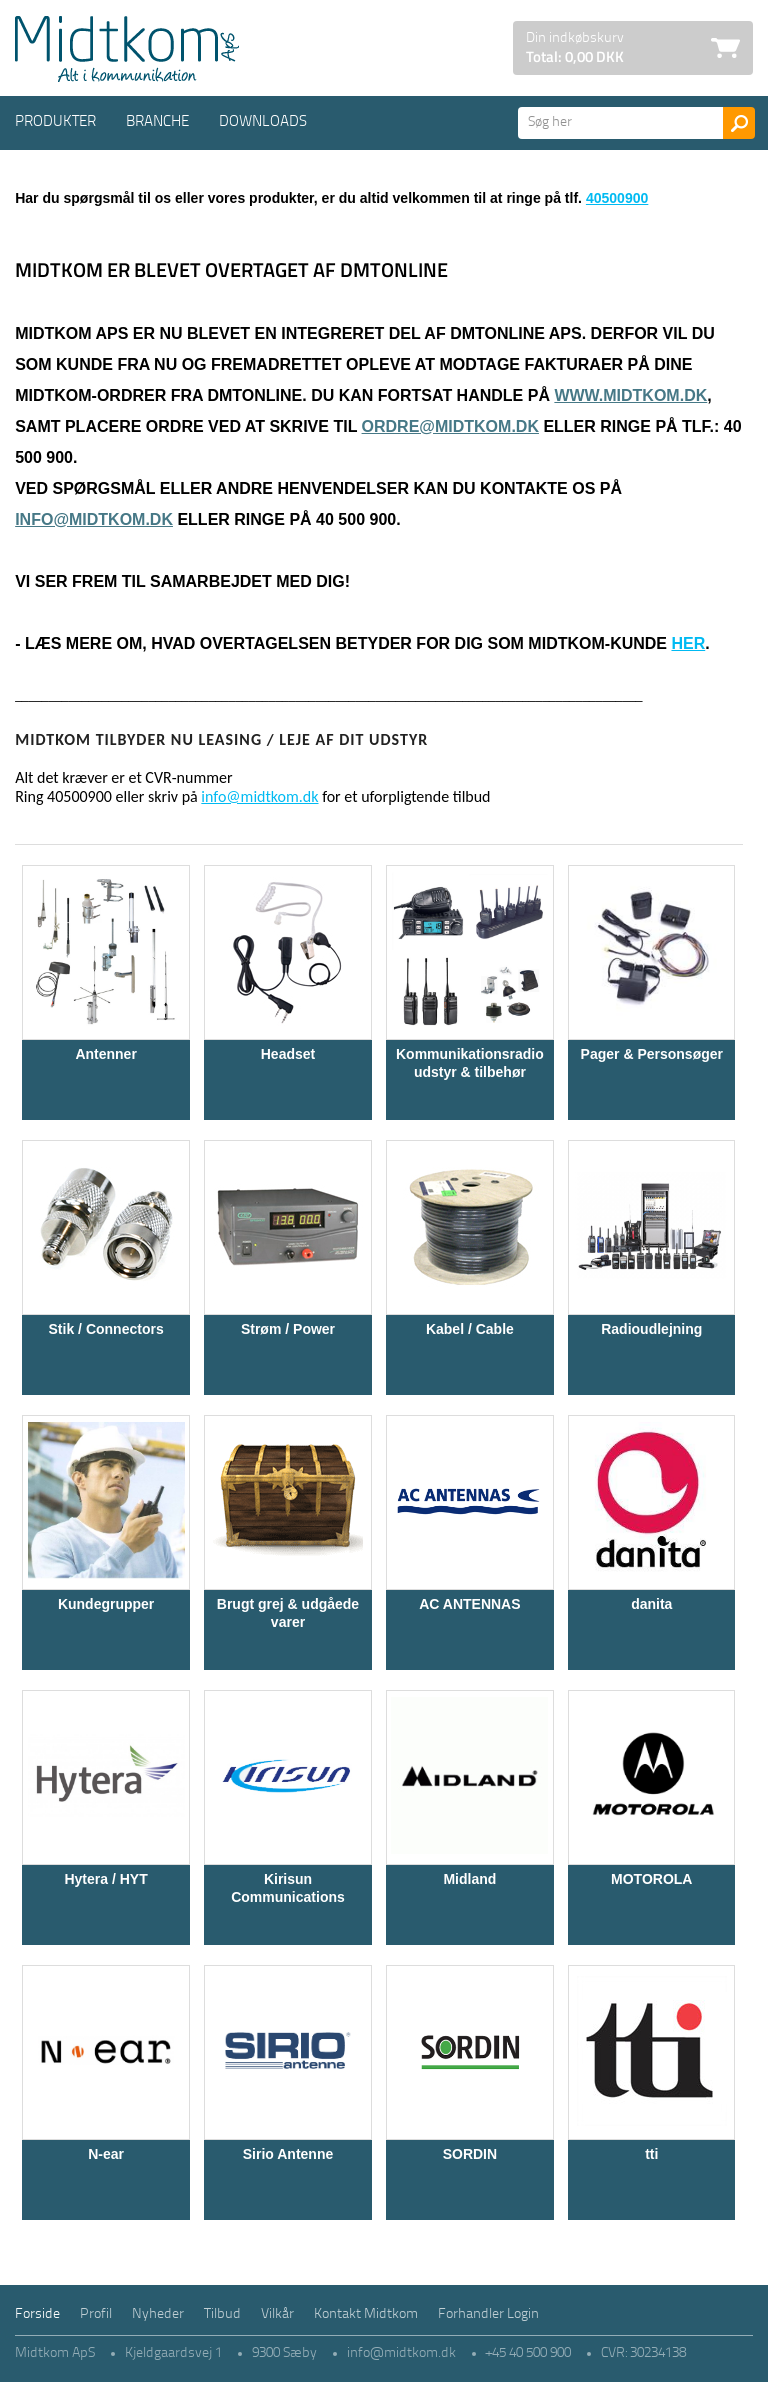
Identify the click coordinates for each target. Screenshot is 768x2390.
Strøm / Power (288, 1329)
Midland (469, 1879)
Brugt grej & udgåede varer (288, 1613)
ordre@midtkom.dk (450, 426)
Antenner (105, 1054)
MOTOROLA (651, 1879)
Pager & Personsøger (652, 1054)
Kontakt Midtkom (366, 2314)
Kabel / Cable (470, 1329)
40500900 (617, 198)
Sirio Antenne (288, 2154)
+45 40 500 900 (528, 2353)
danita (651, 1604)
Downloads (263, 122)
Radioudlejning (651, 1329)
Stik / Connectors (106, 1329)
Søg (739, 123)
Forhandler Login (488, 2314)
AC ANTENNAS (469, 1604)
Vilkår (277, 2314)
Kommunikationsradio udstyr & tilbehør (470, 1063)
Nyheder (158, 2314)
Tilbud (222, 2314)
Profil (96, 2314)
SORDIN (470, 2154)
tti (651, 2154)
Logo (127, 49)
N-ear (106, 2154)
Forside (37, 2314)
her (688, 643)
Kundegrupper (106, 1604)
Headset (288, 1054)
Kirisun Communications (288, 1888)
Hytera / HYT (105, 1879)
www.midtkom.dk (630, 395)
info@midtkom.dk (94, 519)
